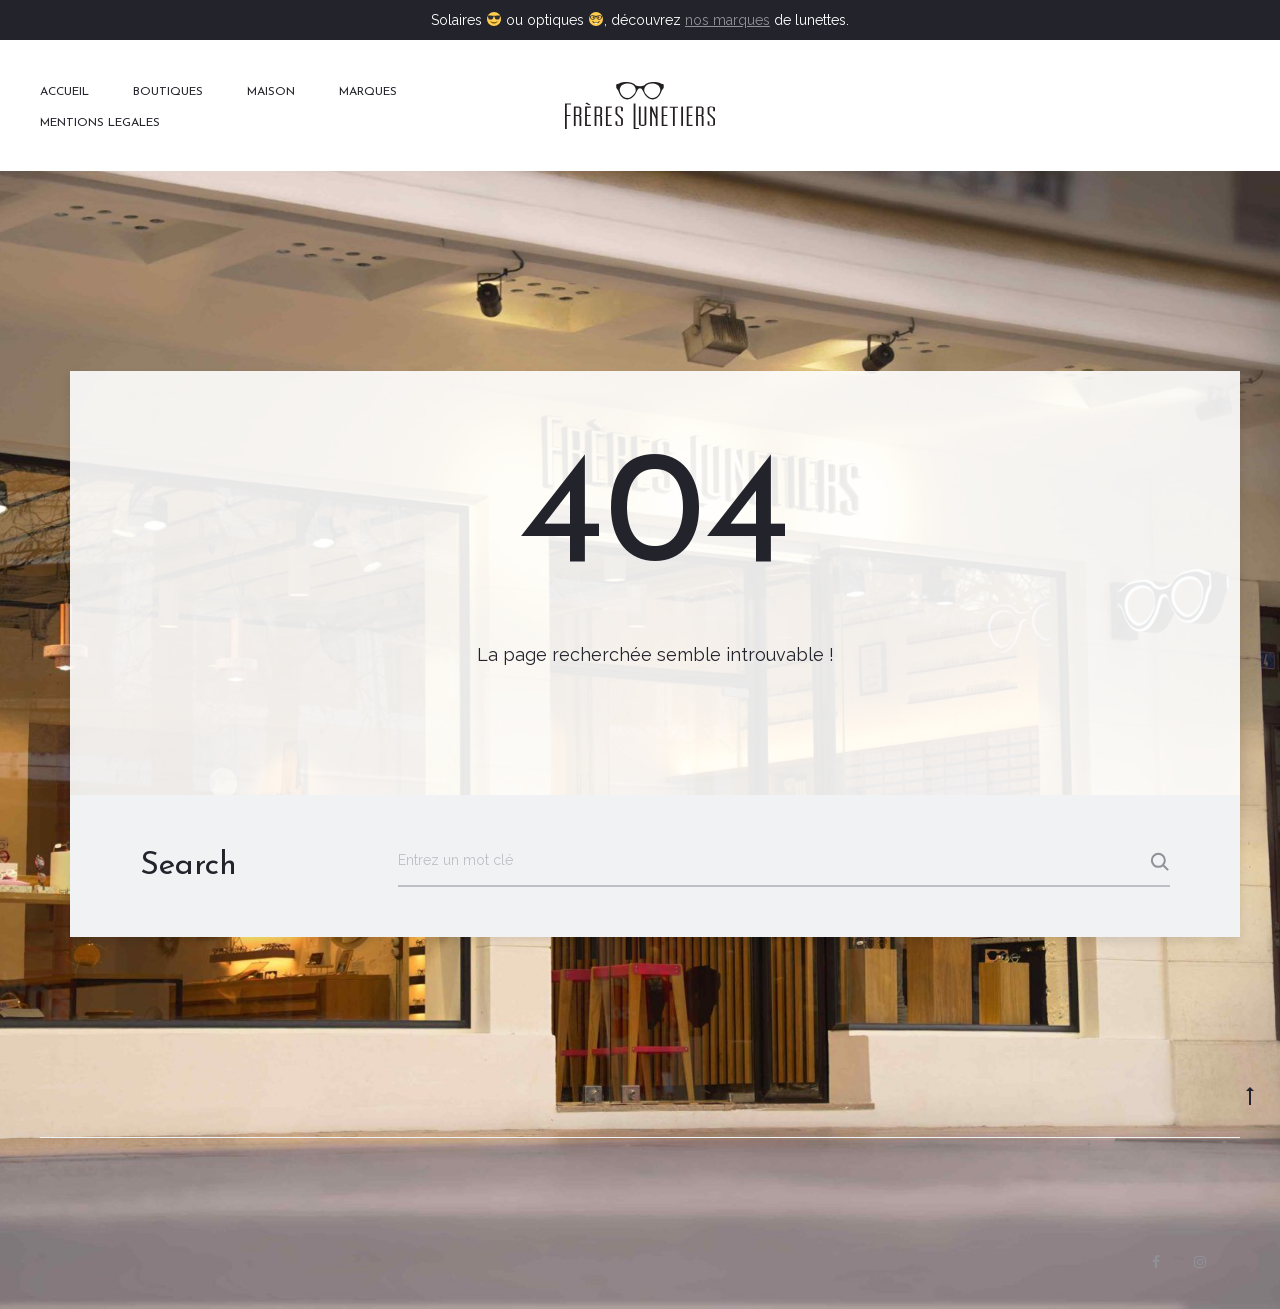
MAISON (271, 92)
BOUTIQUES (168, 92)
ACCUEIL (64, 92)
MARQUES (368, 92)
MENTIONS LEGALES (100, 123)
